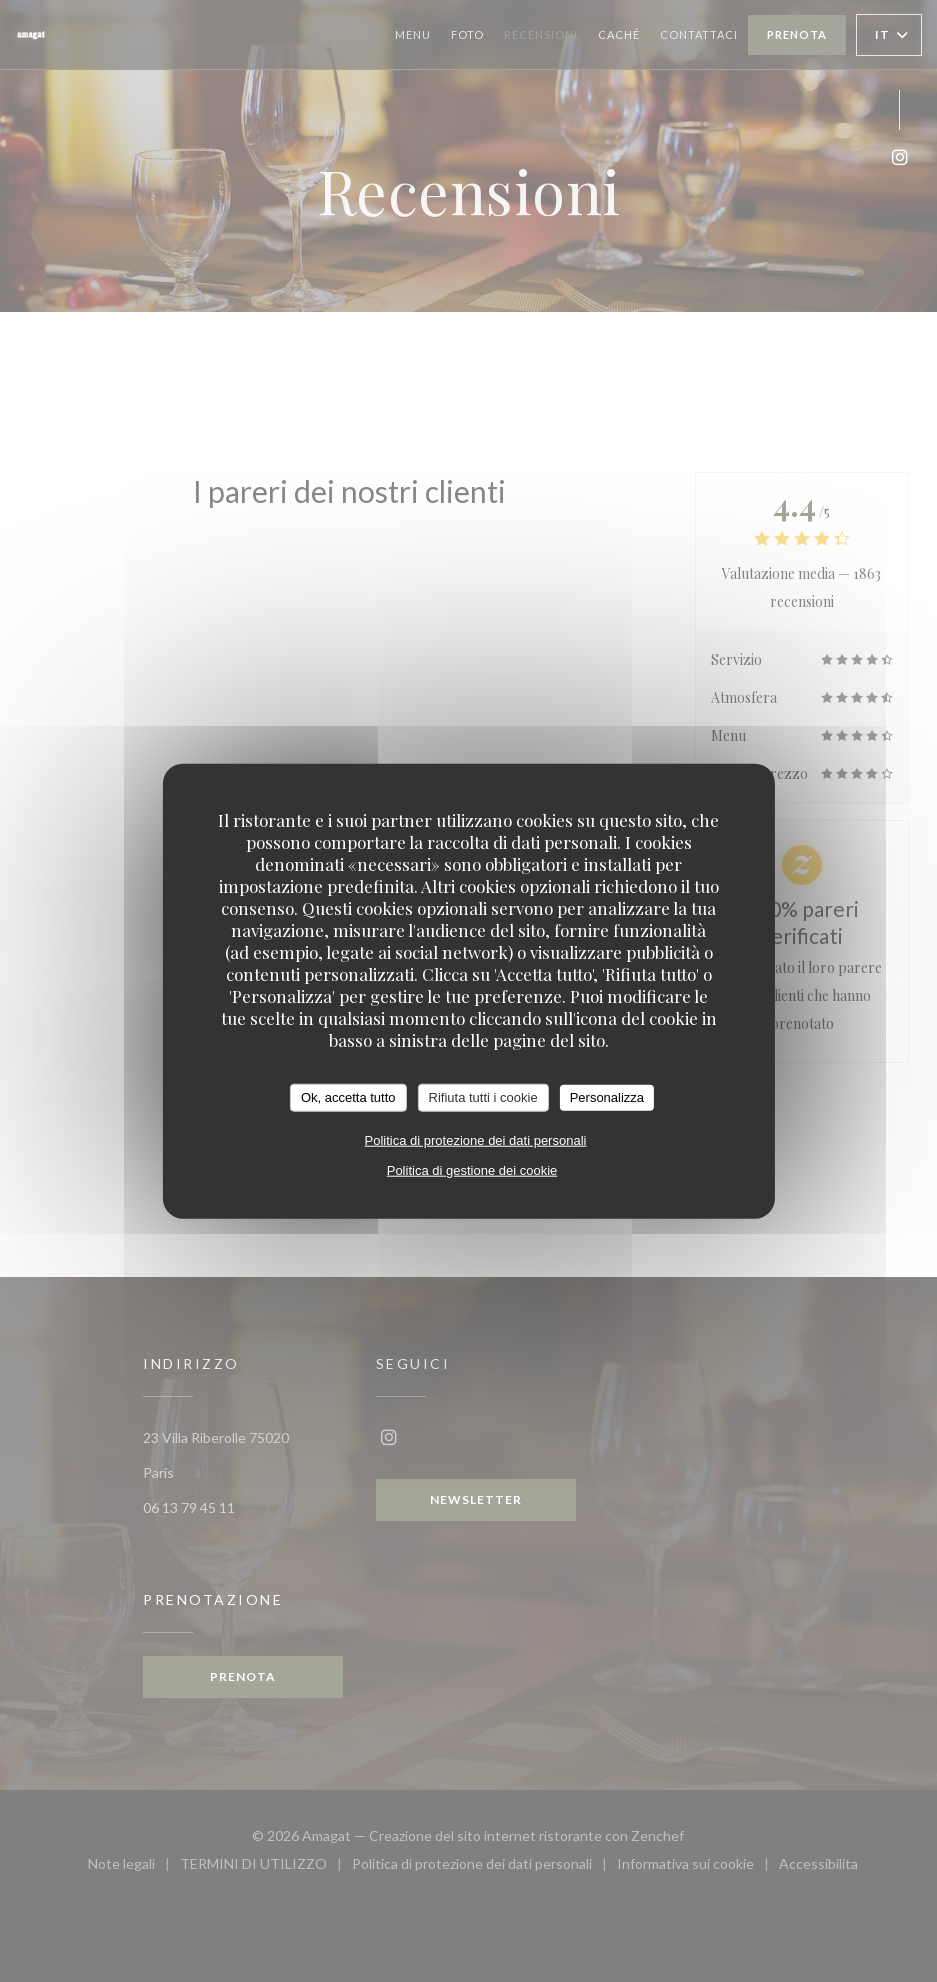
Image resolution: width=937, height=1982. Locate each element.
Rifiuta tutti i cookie (483, 1097)
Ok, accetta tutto (348, 1097)
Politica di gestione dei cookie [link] (472, 1169)
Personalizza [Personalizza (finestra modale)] (607, 1097)
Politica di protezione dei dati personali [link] (476, 1139)
